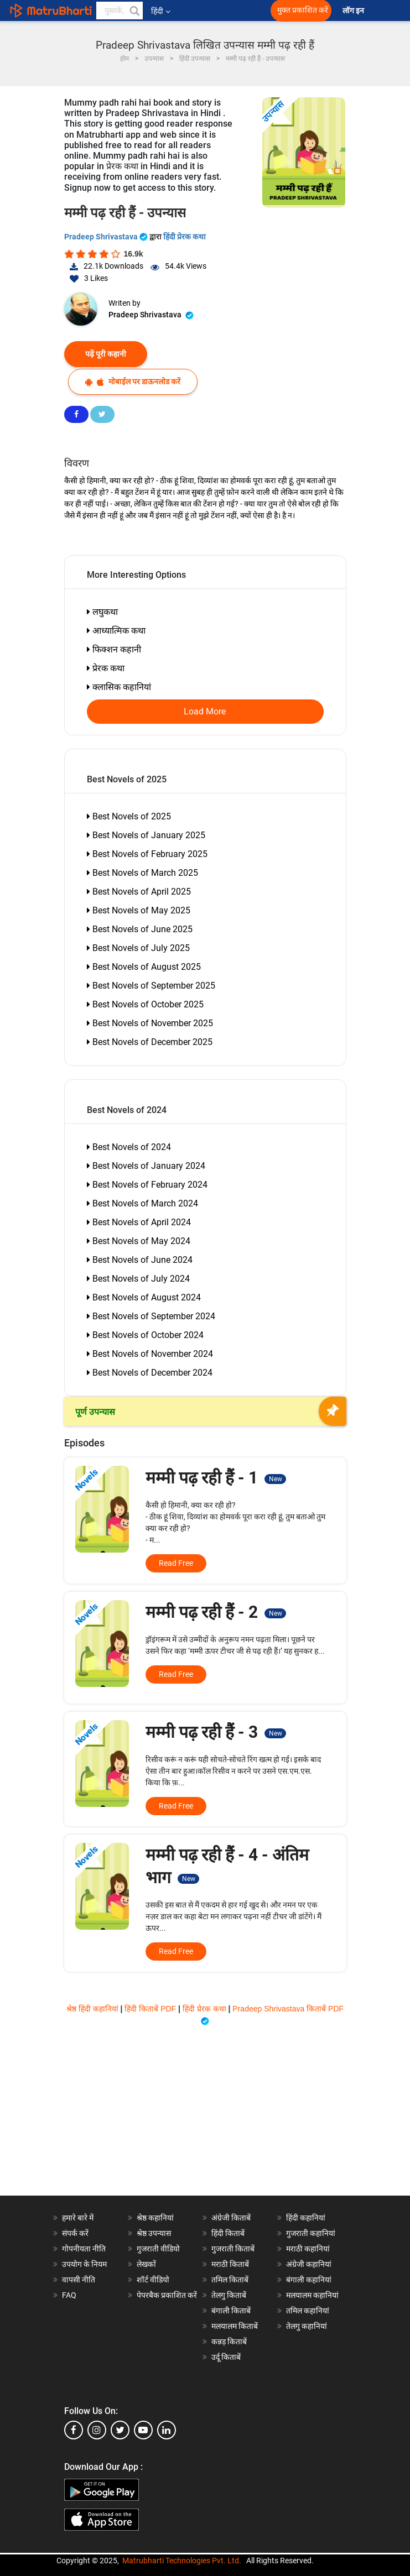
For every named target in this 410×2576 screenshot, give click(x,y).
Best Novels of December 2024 (149, 1372)
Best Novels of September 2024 (151, 1316)
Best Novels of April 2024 (139, 1222)
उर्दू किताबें (226, 2357)
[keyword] (119, 10)
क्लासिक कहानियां (119, 687)
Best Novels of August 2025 (144, 967)
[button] (134, 10)
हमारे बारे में (78, 2217)
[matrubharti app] (244, 10)
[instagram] (96, 2430)
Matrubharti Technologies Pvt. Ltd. (181, 2560)
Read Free (176, 1563)
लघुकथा (102, 612)
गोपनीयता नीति (84, 2248)
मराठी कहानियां (308, 2248)
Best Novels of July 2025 (138, 948)
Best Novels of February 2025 (147, 854)
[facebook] (73, 2430)
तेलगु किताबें (228, 2295)
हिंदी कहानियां (305, 2217)
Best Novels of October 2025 (145, 1004)
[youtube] (143, 2430)
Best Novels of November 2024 (150, 1354)
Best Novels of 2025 (129, 816)
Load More (205, 711)
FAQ (69, 2295)
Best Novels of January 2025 (146, 835)
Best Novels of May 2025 (138, 910)
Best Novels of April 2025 (139, 891)
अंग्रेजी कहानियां (308, 2264)
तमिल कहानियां (307, 2310)
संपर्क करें (75, 2233)
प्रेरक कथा (105, 668)
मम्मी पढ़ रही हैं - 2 (216, 1612)
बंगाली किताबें (231, 2310)
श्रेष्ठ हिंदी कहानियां (93, 2008)
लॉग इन (354, 11)
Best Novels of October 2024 (145, 1335)
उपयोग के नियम (84, 2264)
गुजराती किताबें (233, 2248)
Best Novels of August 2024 (144, 1297)
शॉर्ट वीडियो (153, 2279)
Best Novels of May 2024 (138, 1241)
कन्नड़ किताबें (229, 2341)
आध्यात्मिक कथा (116, 630)
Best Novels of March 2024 (142, 1203)
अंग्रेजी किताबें (231, 2217)
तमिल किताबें (229, 2279)
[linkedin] (166, 2430)
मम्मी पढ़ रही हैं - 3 (216, 1732)
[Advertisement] (205, 2118)
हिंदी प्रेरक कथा (184, 236)
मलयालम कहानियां (312, 2295)
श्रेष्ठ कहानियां (155, 2217)
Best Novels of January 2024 (146, 1166)
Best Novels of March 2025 (142, 873)
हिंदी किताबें (228, 2233)
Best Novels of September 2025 (151, 985)
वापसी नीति (78, 2279)
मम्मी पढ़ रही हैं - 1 (216, 1477)
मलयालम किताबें (234, 2326)
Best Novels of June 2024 (140, 1260)
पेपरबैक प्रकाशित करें (167, 2295)
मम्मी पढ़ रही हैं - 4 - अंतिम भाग (227, 1866)
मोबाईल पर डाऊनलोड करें (132, 381)
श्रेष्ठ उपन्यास (154, 2233)
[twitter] (120, 2430)
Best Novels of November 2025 (150, 1023)
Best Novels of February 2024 (147, 1184)
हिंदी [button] (160, 11)
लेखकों (146, 2264)
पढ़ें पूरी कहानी (105, 353)
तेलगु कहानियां (306, 2326)
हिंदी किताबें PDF (151, 2008)
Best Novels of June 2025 (140, 929)
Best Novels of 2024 (129, 1147)
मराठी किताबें (230, 2264)
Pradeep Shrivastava (106, 236)
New (275, 1479)
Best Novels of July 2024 (138, 1278)
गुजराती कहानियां (310, 2233)
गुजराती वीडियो (158, 2248)
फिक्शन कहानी (114, 649)
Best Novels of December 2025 (149, 1042)
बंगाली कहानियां (308, 2279)
